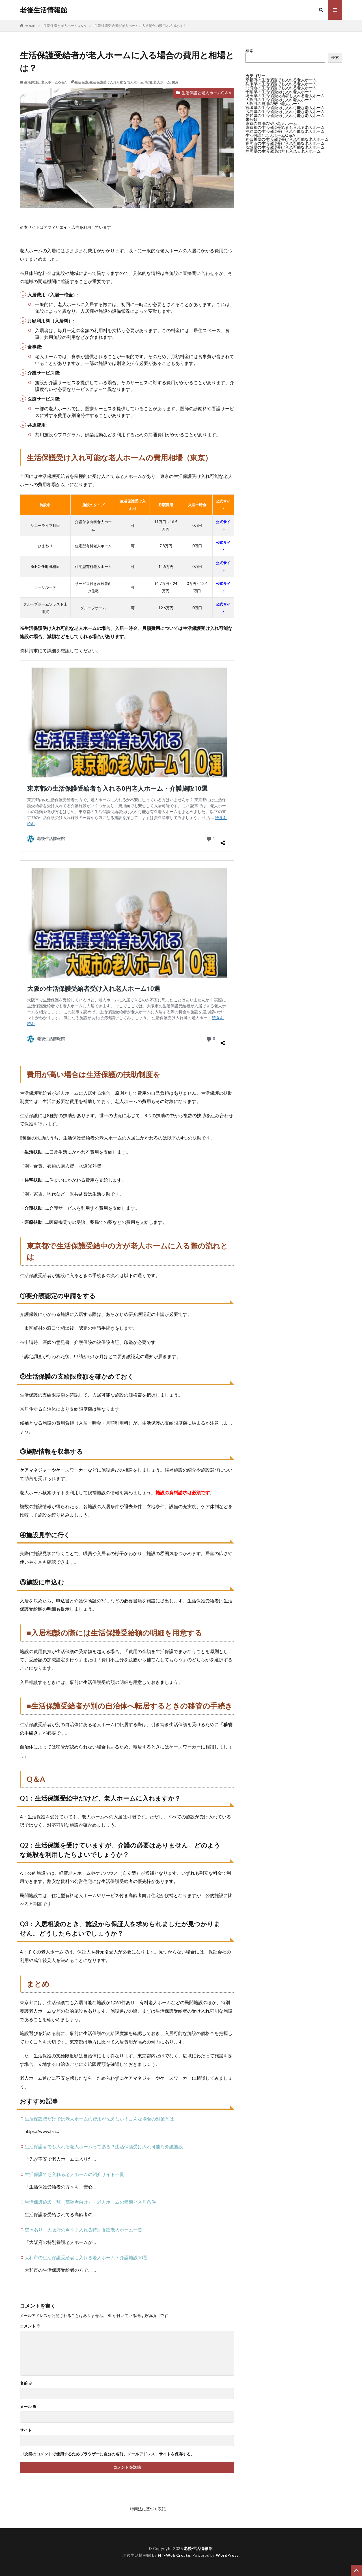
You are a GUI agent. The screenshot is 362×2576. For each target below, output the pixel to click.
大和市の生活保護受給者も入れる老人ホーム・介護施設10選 (86, 2257)
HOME (30, 25)
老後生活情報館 (43, 10)
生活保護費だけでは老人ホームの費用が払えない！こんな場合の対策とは (99, 2118)
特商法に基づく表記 (148, 2509)
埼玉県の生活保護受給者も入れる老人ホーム (285, 95)
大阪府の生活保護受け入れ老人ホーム (279, 99)
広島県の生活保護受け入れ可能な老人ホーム (285, 111)
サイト (26, 2430)
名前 (26, 2383)
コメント (30, 2326)
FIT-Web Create (174, 2555)
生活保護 (81, 82)
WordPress (227, 2555)
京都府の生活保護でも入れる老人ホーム (281, 79)
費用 (175, 82)
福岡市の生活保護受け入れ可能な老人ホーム (285, 143)
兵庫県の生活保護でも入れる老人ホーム (281, 83)
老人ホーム (161, 82)
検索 (249, 50)
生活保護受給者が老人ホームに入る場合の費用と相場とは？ (140, 25)
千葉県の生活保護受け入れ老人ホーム (279, 91)
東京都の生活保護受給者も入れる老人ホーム (285, 127)
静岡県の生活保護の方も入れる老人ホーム (283, 151)
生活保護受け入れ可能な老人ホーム (116, 82)
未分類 (251, 119)
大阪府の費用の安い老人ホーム (273, 103)
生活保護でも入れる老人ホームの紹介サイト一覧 (74, 2174)
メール (28, 2407)
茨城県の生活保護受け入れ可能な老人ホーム (285, 147)
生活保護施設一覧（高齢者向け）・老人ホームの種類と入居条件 (90, 2202)
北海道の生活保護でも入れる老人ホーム (281, 87)
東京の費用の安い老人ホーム (271, 123)
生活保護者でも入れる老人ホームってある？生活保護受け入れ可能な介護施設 (104, 2146)
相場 (148, 82)
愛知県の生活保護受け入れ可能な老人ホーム (285, 115)
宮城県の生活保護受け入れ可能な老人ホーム (285, 107)
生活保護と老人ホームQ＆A (65, 25)
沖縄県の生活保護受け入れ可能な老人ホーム (285, 131)
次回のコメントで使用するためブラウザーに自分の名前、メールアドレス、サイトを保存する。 (109, 2454)
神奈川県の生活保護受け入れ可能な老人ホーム (287, 139)
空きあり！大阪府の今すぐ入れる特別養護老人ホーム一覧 (83, 2229)
